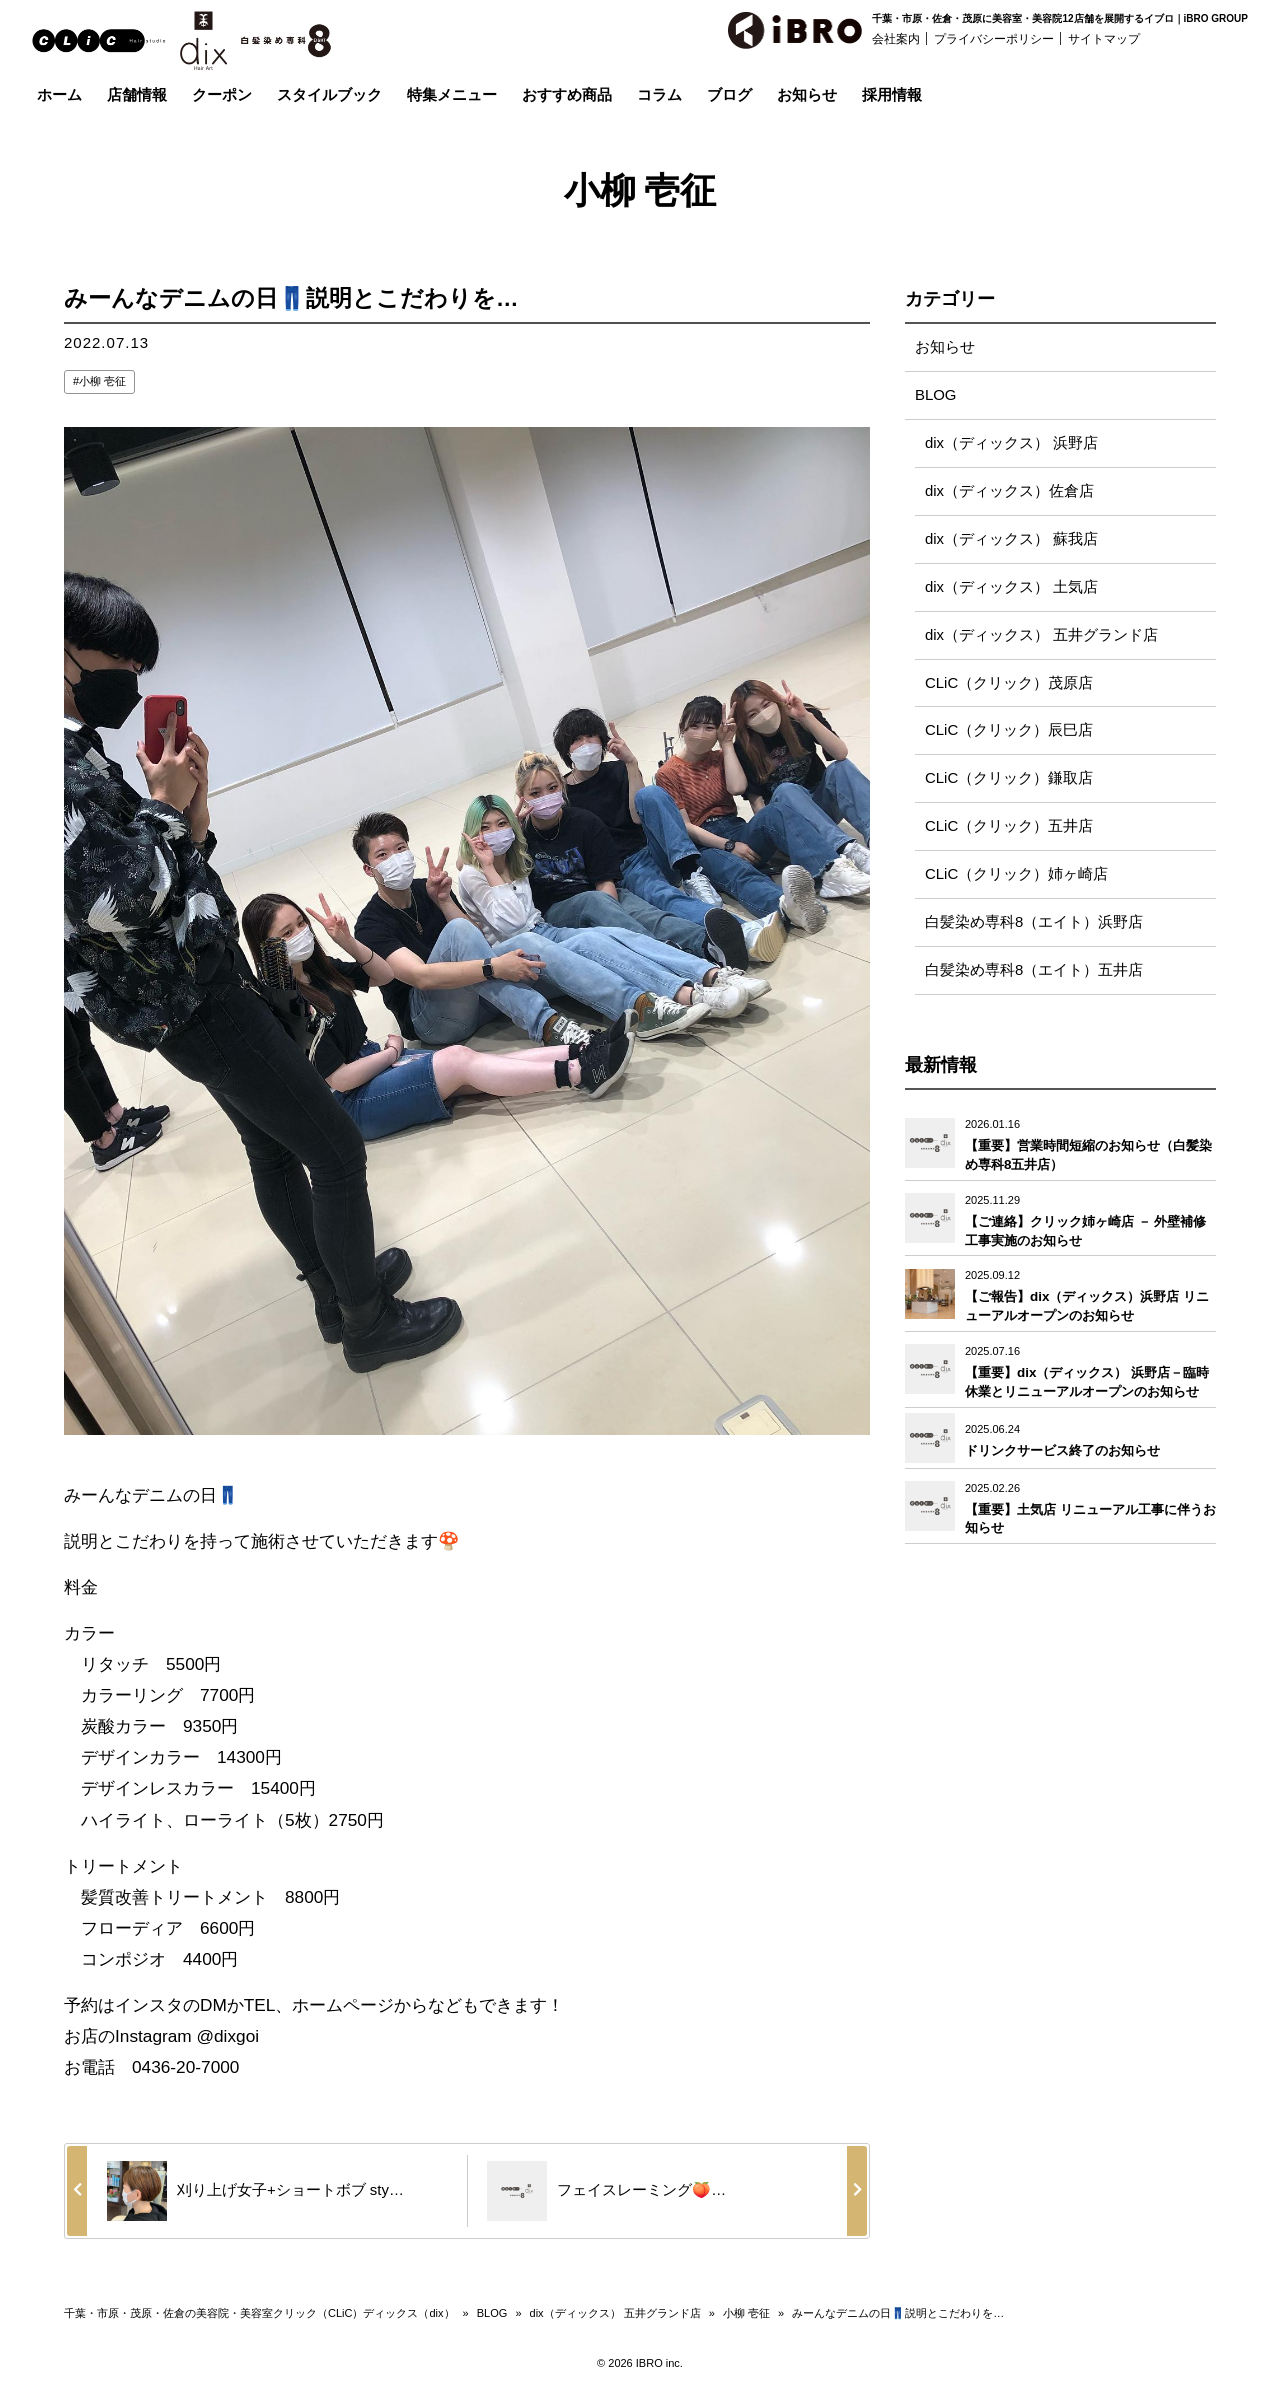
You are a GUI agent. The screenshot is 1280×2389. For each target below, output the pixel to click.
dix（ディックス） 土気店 (1011, 587)
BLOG (936, 395)
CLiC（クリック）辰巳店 (1009, 731)
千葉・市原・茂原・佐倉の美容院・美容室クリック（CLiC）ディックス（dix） (259, 2313)
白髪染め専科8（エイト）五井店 (1034, 971)
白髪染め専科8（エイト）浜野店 (1034, 923)
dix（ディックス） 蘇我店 (1011, 539)
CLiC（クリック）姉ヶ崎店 (1016, 875)
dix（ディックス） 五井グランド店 (1041, 635)
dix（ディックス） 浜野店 (1011, 443)
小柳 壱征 (102, 381)
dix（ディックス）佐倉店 (1009, 491)
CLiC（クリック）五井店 (1009, 827)
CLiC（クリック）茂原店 (1009, 683)
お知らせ (945, 347)
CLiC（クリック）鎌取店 (1009, 779)
